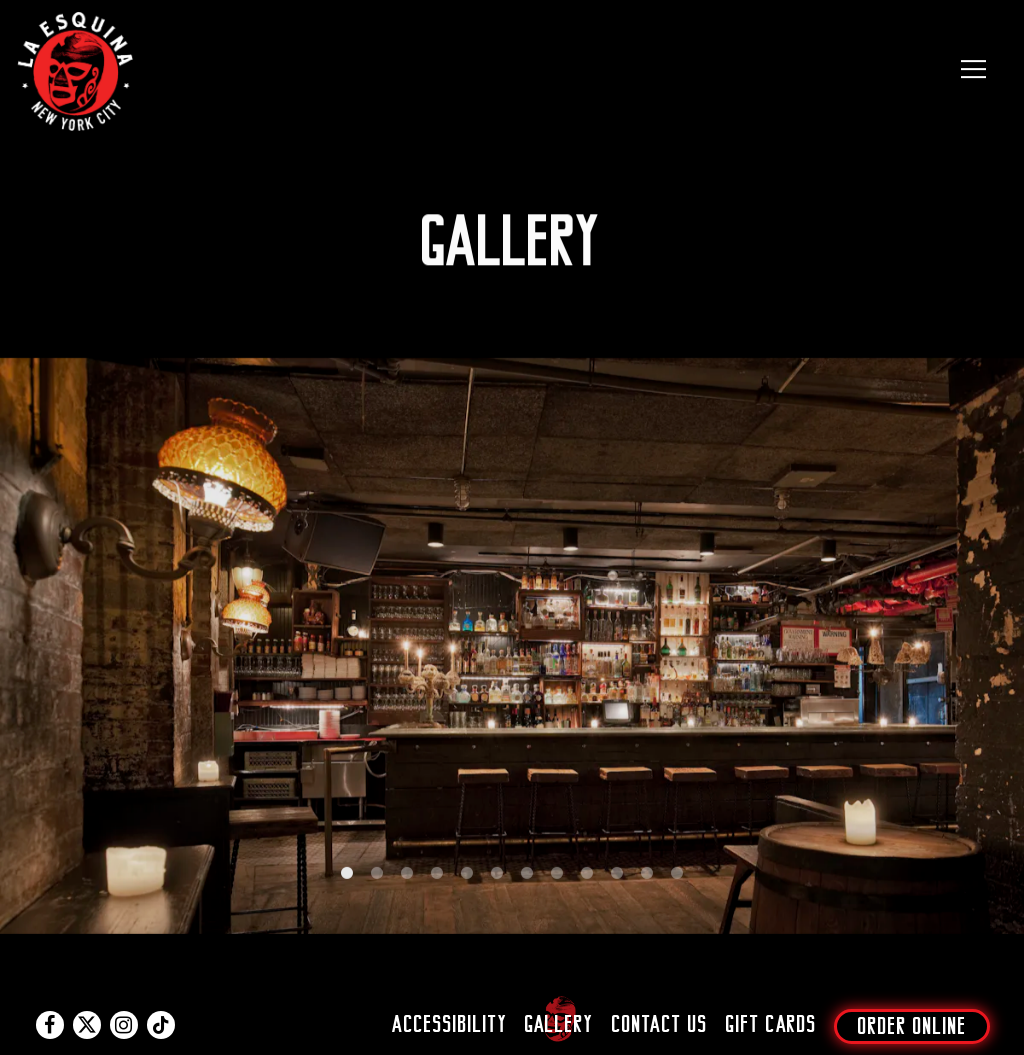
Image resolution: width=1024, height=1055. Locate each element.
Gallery (559, 1024)
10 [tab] (617, 879)
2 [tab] (377, 879)
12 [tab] (677, 879)
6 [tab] (497, 879)
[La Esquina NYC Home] (77, 69)
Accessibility (450, 1024)
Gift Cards (771, 1024)
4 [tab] (437, 879)
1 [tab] (347, 879)
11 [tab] (647, 879)
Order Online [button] (912, 1026)
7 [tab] (527, 879)
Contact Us (660, 1024)
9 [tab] (587, 879)
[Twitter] (87, 1025)
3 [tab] (407, 879)
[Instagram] (124, 1025)
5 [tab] (467, 879)
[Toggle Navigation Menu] (973, 69)
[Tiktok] (161, 1025)
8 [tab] (557, 879)
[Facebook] (50, 1025)
